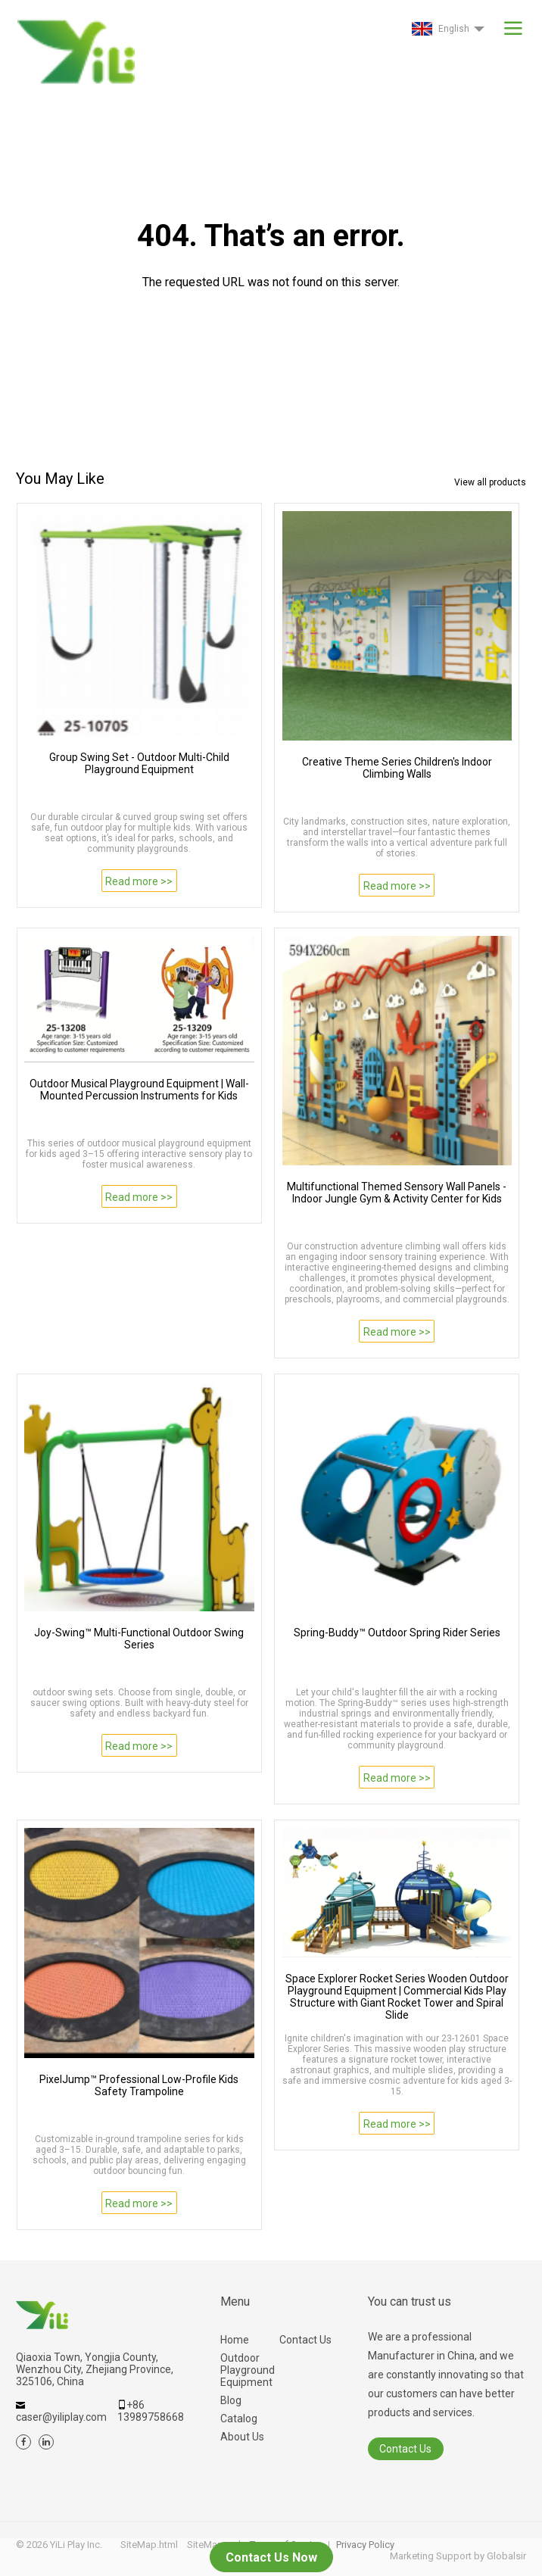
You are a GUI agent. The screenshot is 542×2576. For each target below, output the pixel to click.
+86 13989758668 (150, 2411)
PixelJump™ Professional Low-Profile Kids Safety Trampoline (138, 2085)
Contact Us (305, 2340)
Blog (230, 2400)
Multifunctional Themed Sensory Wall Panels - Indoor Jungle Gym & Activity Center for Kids (396, 1192)
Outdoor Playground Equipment (247, 2370)
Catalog (238, 2418)
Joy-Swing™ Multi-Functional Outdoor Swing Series (139, 1638)
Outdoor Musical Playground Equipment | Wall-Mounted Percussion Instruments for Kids (139, 1089)
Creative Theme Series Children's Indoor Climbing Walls (397, 768)
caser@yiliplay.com (61, 2417)
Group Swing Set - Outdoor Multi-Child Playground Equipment (139, 763)
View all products (490, 482)
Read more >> (139, 881)
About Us (242, 2437)
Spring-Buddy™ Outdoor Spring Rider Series (397, 1632)
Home (234, 2340)
